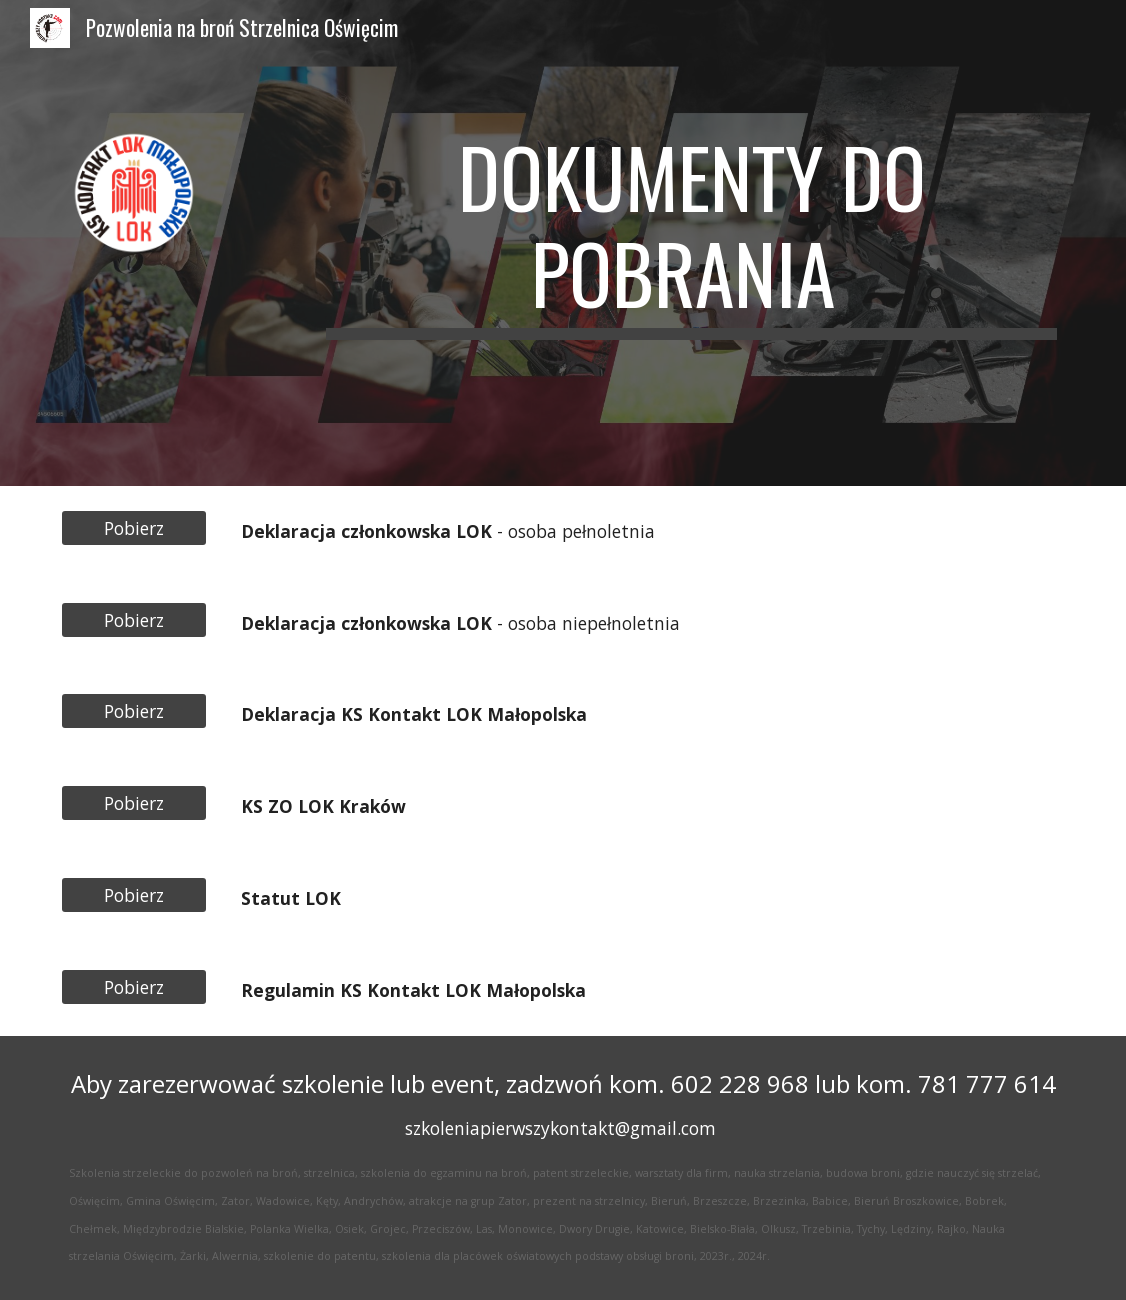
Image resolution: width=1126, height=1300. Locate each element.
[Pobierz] (134, 528)
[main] (691, 243)
